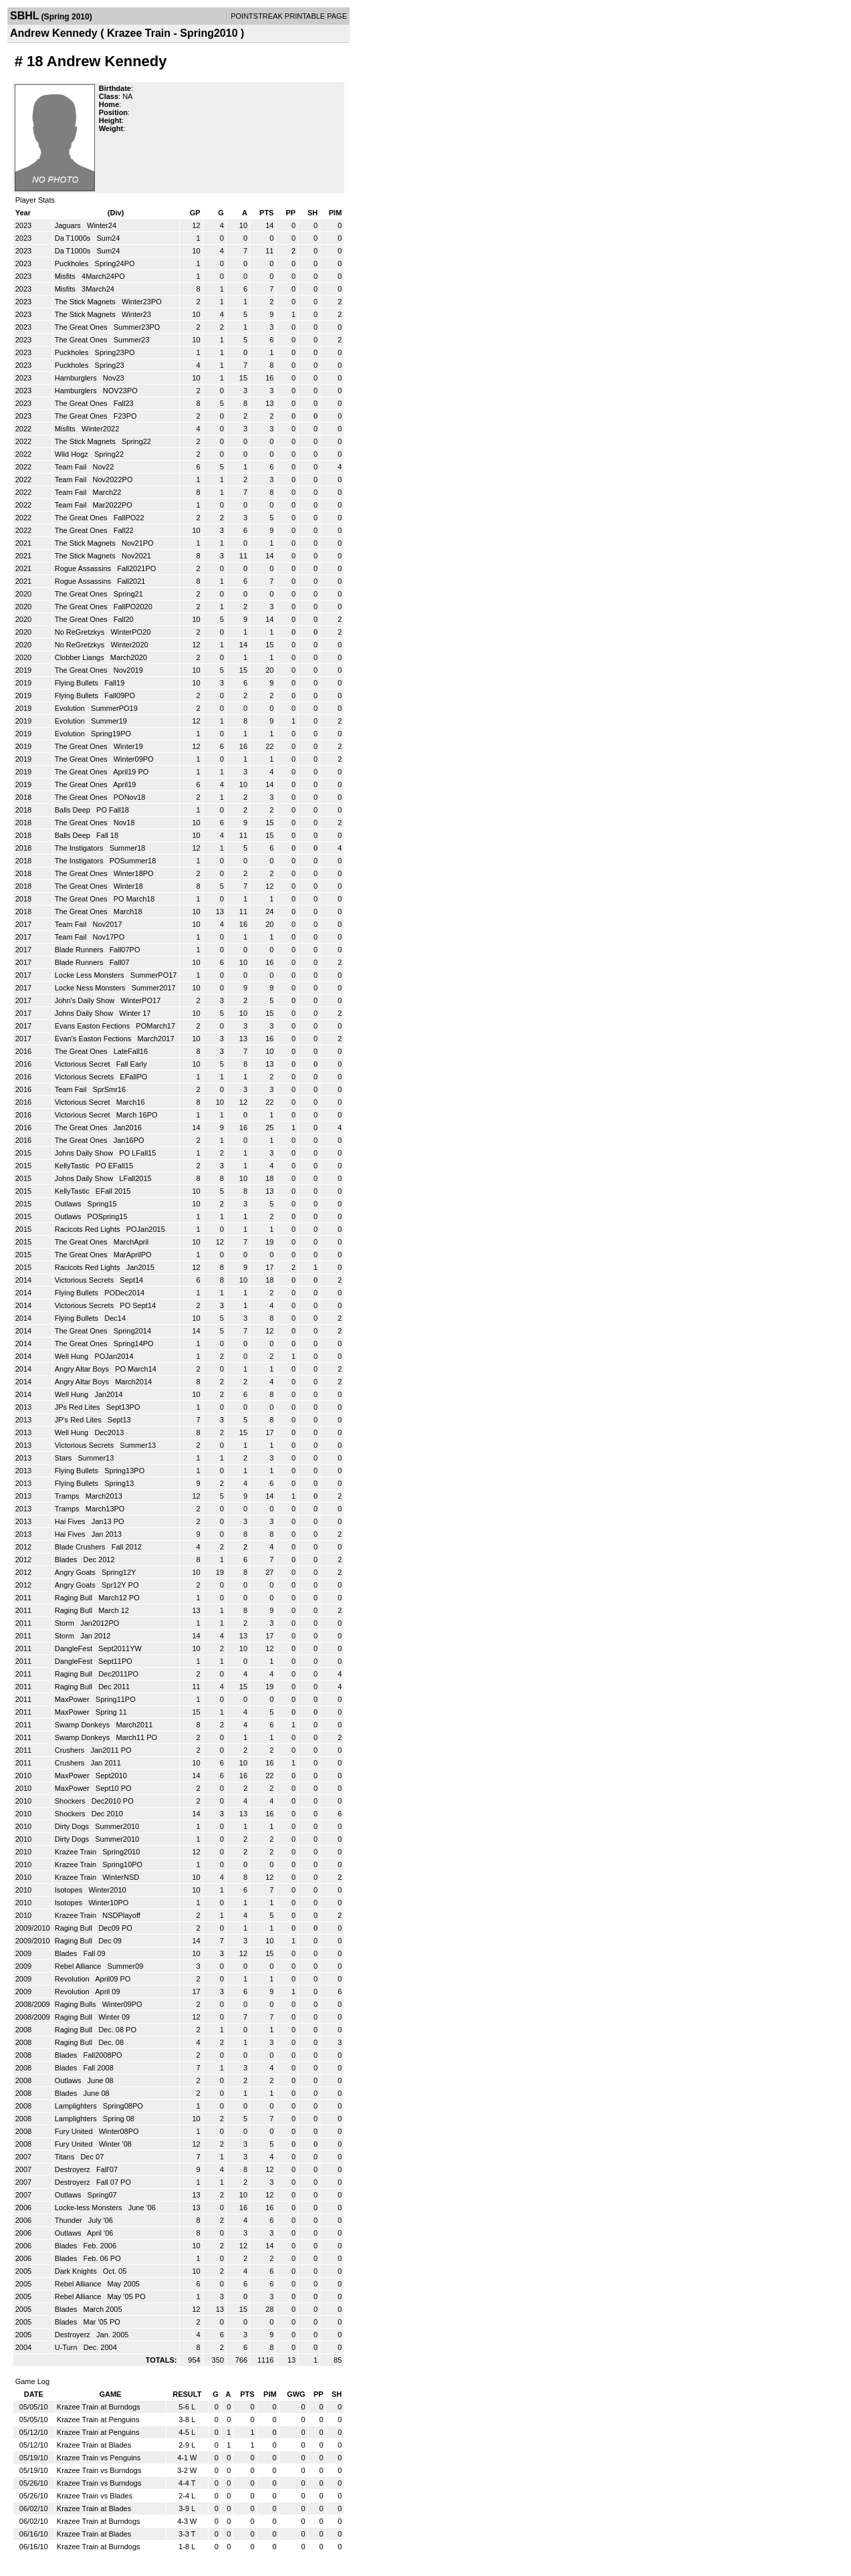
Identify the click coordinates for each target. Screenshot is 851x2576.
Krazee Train (76, 1852)
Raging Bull (74, 1598)
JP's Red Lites (79, 1420)
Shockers (71, 1801)
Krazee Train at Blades (94, 2445)
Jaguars (69, 225)
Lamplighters (77, 2106)
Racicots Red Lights (88, 1229)
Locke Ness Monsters (91, 988)
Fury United (75, 2131)
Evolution (71, 708)
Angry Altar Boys (83, 1369)
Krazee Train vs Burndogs (99, 2470)
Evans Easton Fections (93, 1026)
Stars (64, 1458)
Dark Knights (77, 2271)
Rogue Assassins (84, 568)
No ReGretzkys (81, 632)
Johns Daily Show (85, 1013)
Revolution (73, 1979)
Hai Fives (71, 1521)
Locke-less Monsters (89, 2208)
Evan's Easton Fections (94, 1039)
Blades (67, 1559)
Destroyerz (73, 2169)
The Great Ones (82, 327)
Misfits (66, 276)
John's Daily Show (86, 1000)
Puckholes (73, 263)
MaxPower (73, 1699)
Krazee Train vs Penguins (98, 2458)
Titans (66, 2157)
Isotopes (70, 1890)
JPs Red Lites (78, 1407)
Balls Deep (73, 810)
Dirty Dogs (73, 1826)
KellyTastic (73, 1166)
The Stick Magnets (86, 302)
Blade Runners (80, 950)
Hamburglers (77, 378)
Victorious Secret (83, 1064)
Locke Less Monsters (90, 975)
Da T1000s (74, 238)
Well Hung (73, 1356)
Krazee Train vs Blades (94, 2496)
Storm (65, 1623)
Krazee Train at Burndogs (98, 2407)
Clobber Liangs (80, 657)
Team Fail (72, 467)
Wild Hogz (72, 454)
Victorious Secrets (85, 1077)
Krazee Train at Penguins (98, 2420)
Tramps (68, 1496)
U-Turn (67, 2347)
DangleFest (74, 1648)
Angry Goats (76, 1572)
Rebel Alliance (79, 1966)
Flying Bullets (77, 683)
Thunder (69, 2220)
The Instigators (80, 848)
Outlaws (69, 1204)
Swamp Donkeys (83, 1725)
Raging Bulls (76, 2004)
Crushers (71, 1750)
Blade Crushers (81, 1547)
